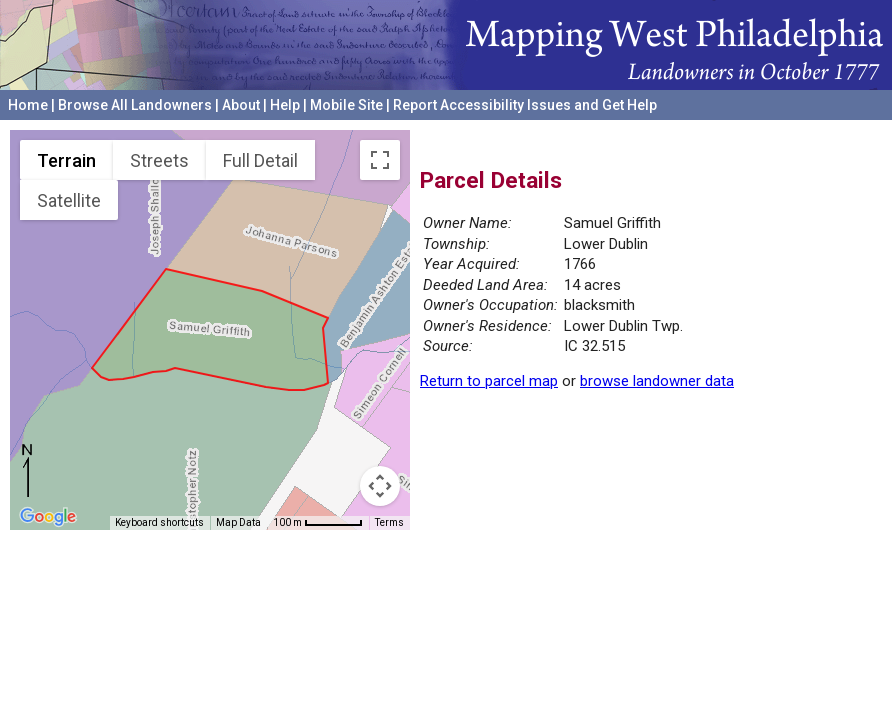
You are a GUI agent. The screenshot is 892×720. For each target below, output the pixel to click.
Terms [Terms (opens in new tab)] (389, 522)
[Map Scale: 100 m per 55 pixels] (318, 523)
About (241, 105)
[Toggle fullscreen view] (380, 160)
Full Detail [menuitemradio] (260, 160)
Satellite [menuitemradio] (69, 200)
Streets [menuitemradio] (159, 160)
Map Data (238, 522)
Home (28, 105)
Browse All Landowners (135, 105)
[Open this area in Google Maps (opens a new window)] (48, 517)
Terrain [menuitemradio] (66, 160)
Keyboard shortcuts (159, 522)
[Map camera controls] (380, 486)
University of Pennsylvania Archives (767, 129)
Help (285, 105)
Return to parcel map (489, 381)
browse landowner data (657, 381)
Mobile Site (346, 105)
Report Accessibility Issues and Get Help (525, 105)
